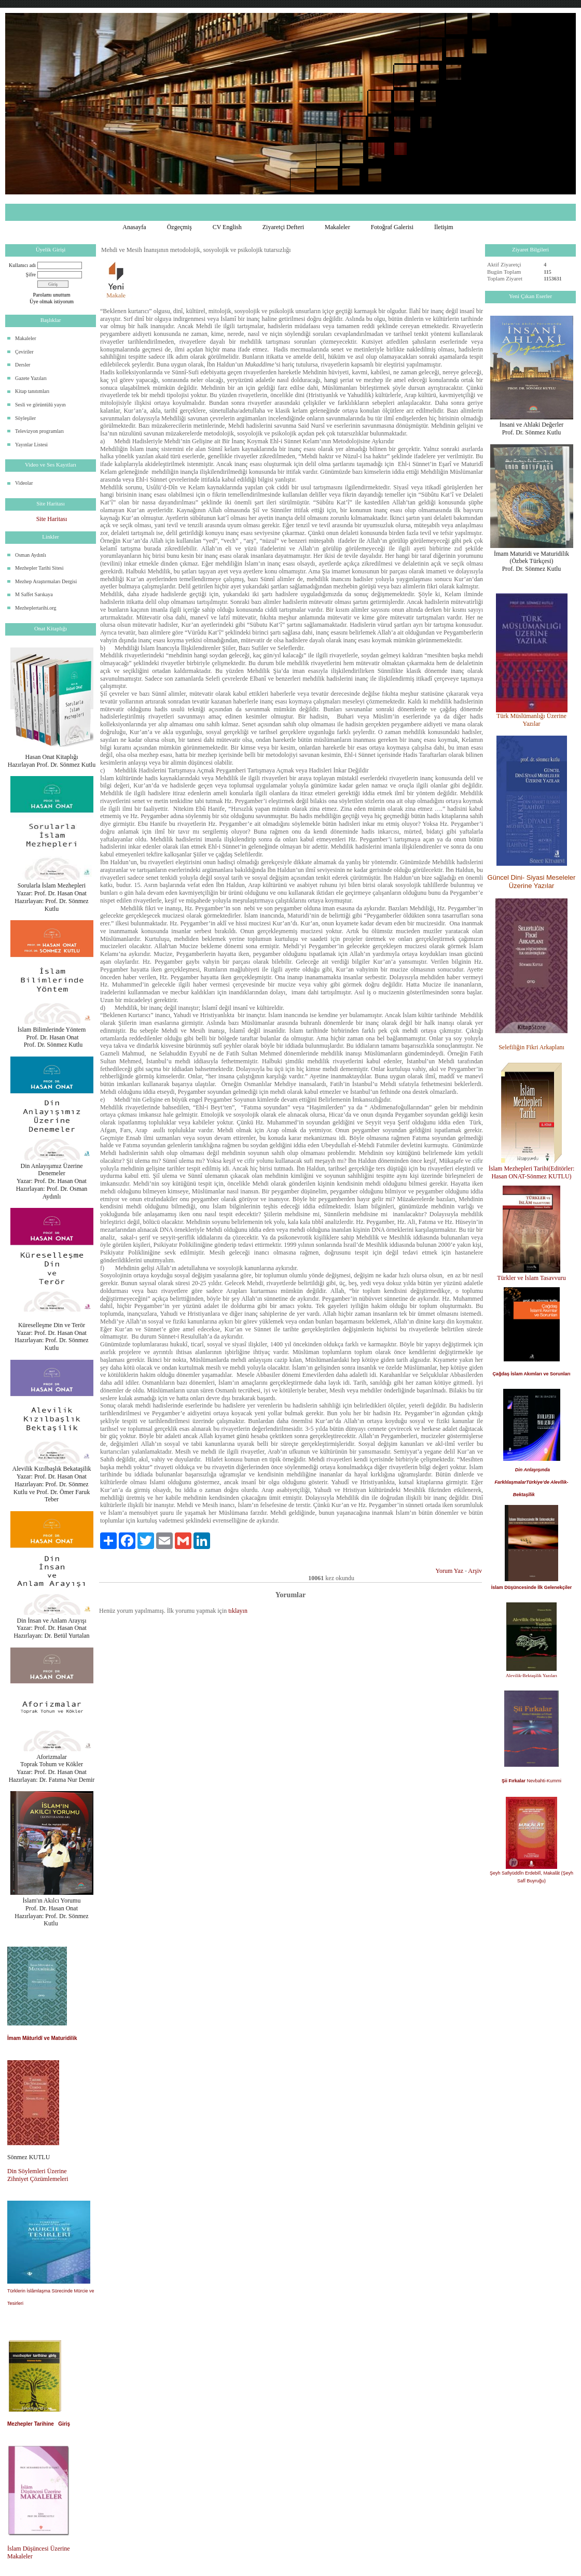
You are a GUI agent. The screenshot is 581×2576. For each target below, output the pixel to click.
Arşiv (475, 1570)
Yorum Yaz (449, 1570)
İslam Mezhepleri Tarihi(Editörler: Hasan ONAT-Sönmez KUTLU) (532, 1172)
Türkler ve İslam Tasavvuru (531, 1278)
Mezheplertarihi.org (36, 608)
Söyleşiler (25, 418)
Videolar (24, 483)
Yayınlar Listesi (31, 444)
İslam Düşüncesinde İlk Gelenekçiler (531, 1587)
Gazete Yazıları (31, 378)
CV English (227, 227)
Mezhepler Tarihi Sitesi (39, 568)
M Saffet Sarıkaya (34, 594)
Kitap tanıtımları (32, 391)
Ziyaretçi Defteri (283, 227)
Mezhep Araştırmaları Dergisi (46, 581)
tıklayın (237, 1610)
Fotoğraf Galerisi (392, 227)
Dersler (22, 365)
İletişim (443, 227)
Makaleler (337, 227)
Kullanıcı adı (22, 265)
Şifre (31, 274)
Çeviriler (24, 352)
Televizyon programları (39, 431)
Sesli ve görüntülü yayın (40, 404)
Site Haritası (51, 519)
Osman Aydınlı (30, 555)
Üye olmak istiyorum (52, 301)
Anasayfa (134, 227)
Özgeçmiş (179, 227)
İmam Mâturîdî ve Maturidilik (42, 2038)
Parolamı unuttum (52, 295)
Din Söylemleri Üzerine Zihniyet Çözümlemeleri (37, 2175)
